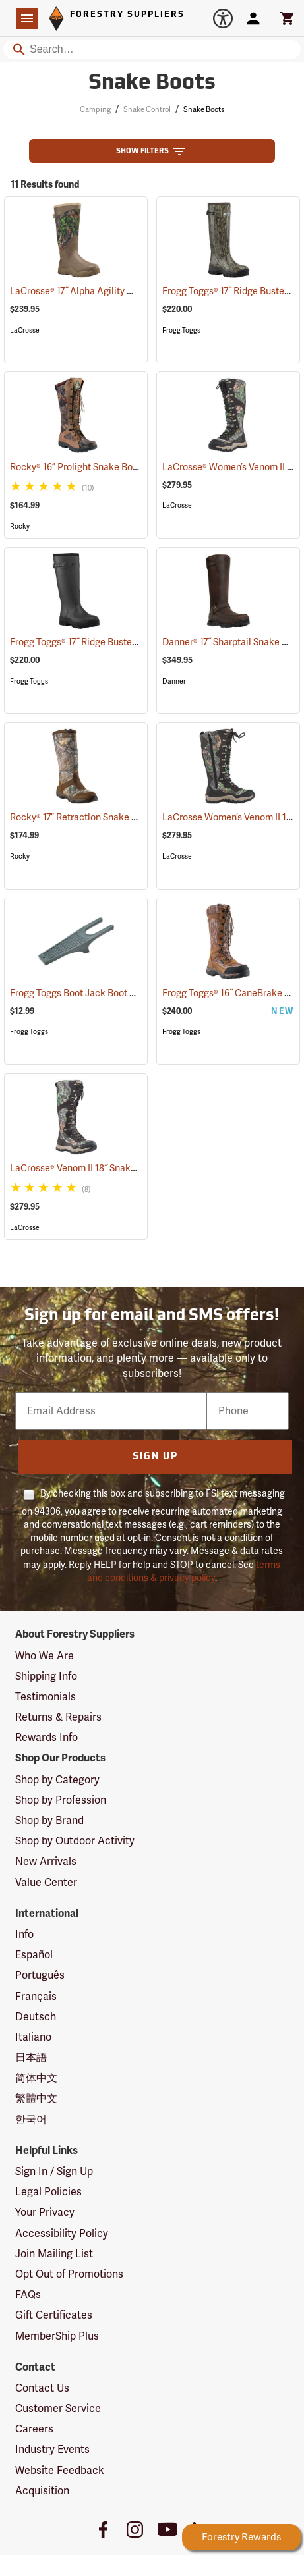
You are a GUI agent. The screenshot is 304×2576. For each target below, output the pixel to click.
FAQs (28, 2294)
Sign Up (155, 1457)
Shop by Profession (60, 1800)
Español (34, 1955)
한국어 (31, 2119)
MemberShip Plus (57, 2336)
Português (40, 1975)
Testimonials (45, 1697)
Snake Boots (203, 109)
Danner (174, 681)
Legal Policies (48, 2192)
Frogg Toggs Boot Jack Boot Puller (99, 993)
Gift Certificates (53, 2315)
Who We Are (44, 1656)
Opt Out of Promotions (69, 2274)
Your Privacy (45, 2212)
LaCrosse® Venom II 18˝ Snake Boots (103, 1168)
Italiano (33, 2037)
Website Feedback (59, 2470)
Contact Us (42, 2388)
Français (36, 1996)
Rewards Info (46, 1737)
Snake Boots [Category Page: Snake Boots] (152, 83)
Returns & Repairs (58, 1717)
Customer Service (58, 2408)
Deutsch (35, 2017)
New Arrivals (45, 1861)
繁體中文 (36, 2098)
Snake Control (147, 109)
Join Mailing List (54, 2254)
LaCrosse (25, 330)
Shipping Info (46, 1676)
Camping (95, 109)
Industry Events (52, 2449)
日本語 (31, 2057)
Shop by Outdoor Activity (75, 1841)
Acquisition (42, 2491)
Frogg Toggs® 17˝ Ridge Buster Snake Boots (116, 642)
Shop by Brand (49, 1820)
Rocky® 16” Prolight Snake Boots (95, 467)
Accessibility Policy (61, 2233)
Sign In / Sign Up (54, 2171)
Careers (34, 2429)
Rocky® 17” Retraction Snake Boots (100, 817)
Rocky (20, 526)
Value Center (46, 1882)
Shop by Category (57, 1779)
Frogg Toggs (181, 330)
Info (24, 1934)
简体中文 (36, 2078)
